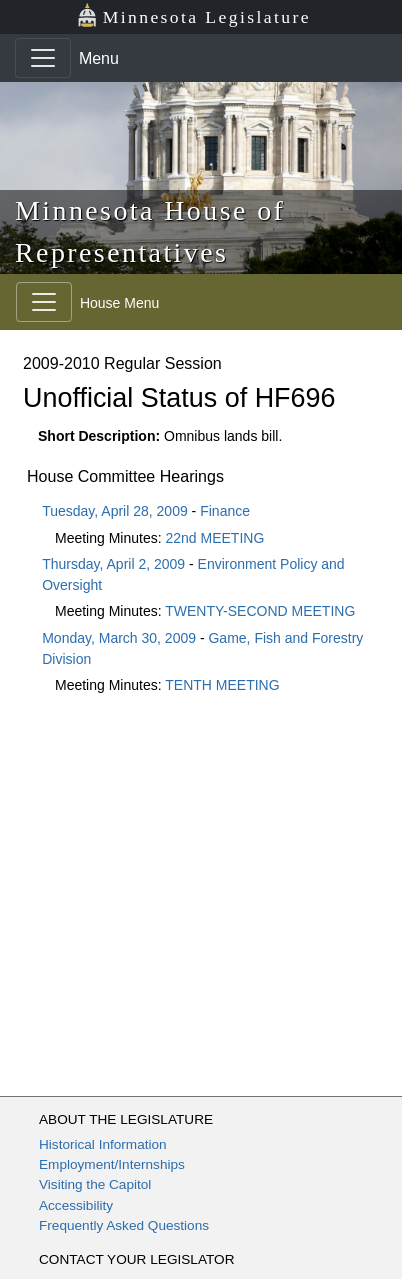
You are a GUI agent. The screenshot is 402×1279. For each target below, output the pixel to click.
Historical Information (103, 1144)
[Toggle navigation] (43, 58)
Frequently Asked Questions (124, 1225)
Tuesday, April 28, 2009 (115, 511)
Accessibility (76, 1205)
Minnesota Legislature (193, 15)
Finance (225, 511)
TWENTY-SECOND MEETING (260, 611)
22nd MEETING (215, 538)
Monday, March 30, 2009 (119, 638)
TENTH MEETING (222, 685)
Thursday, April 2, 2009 (113, 564)
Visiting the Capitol (95, 1184)
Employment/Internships (112, 1164)
